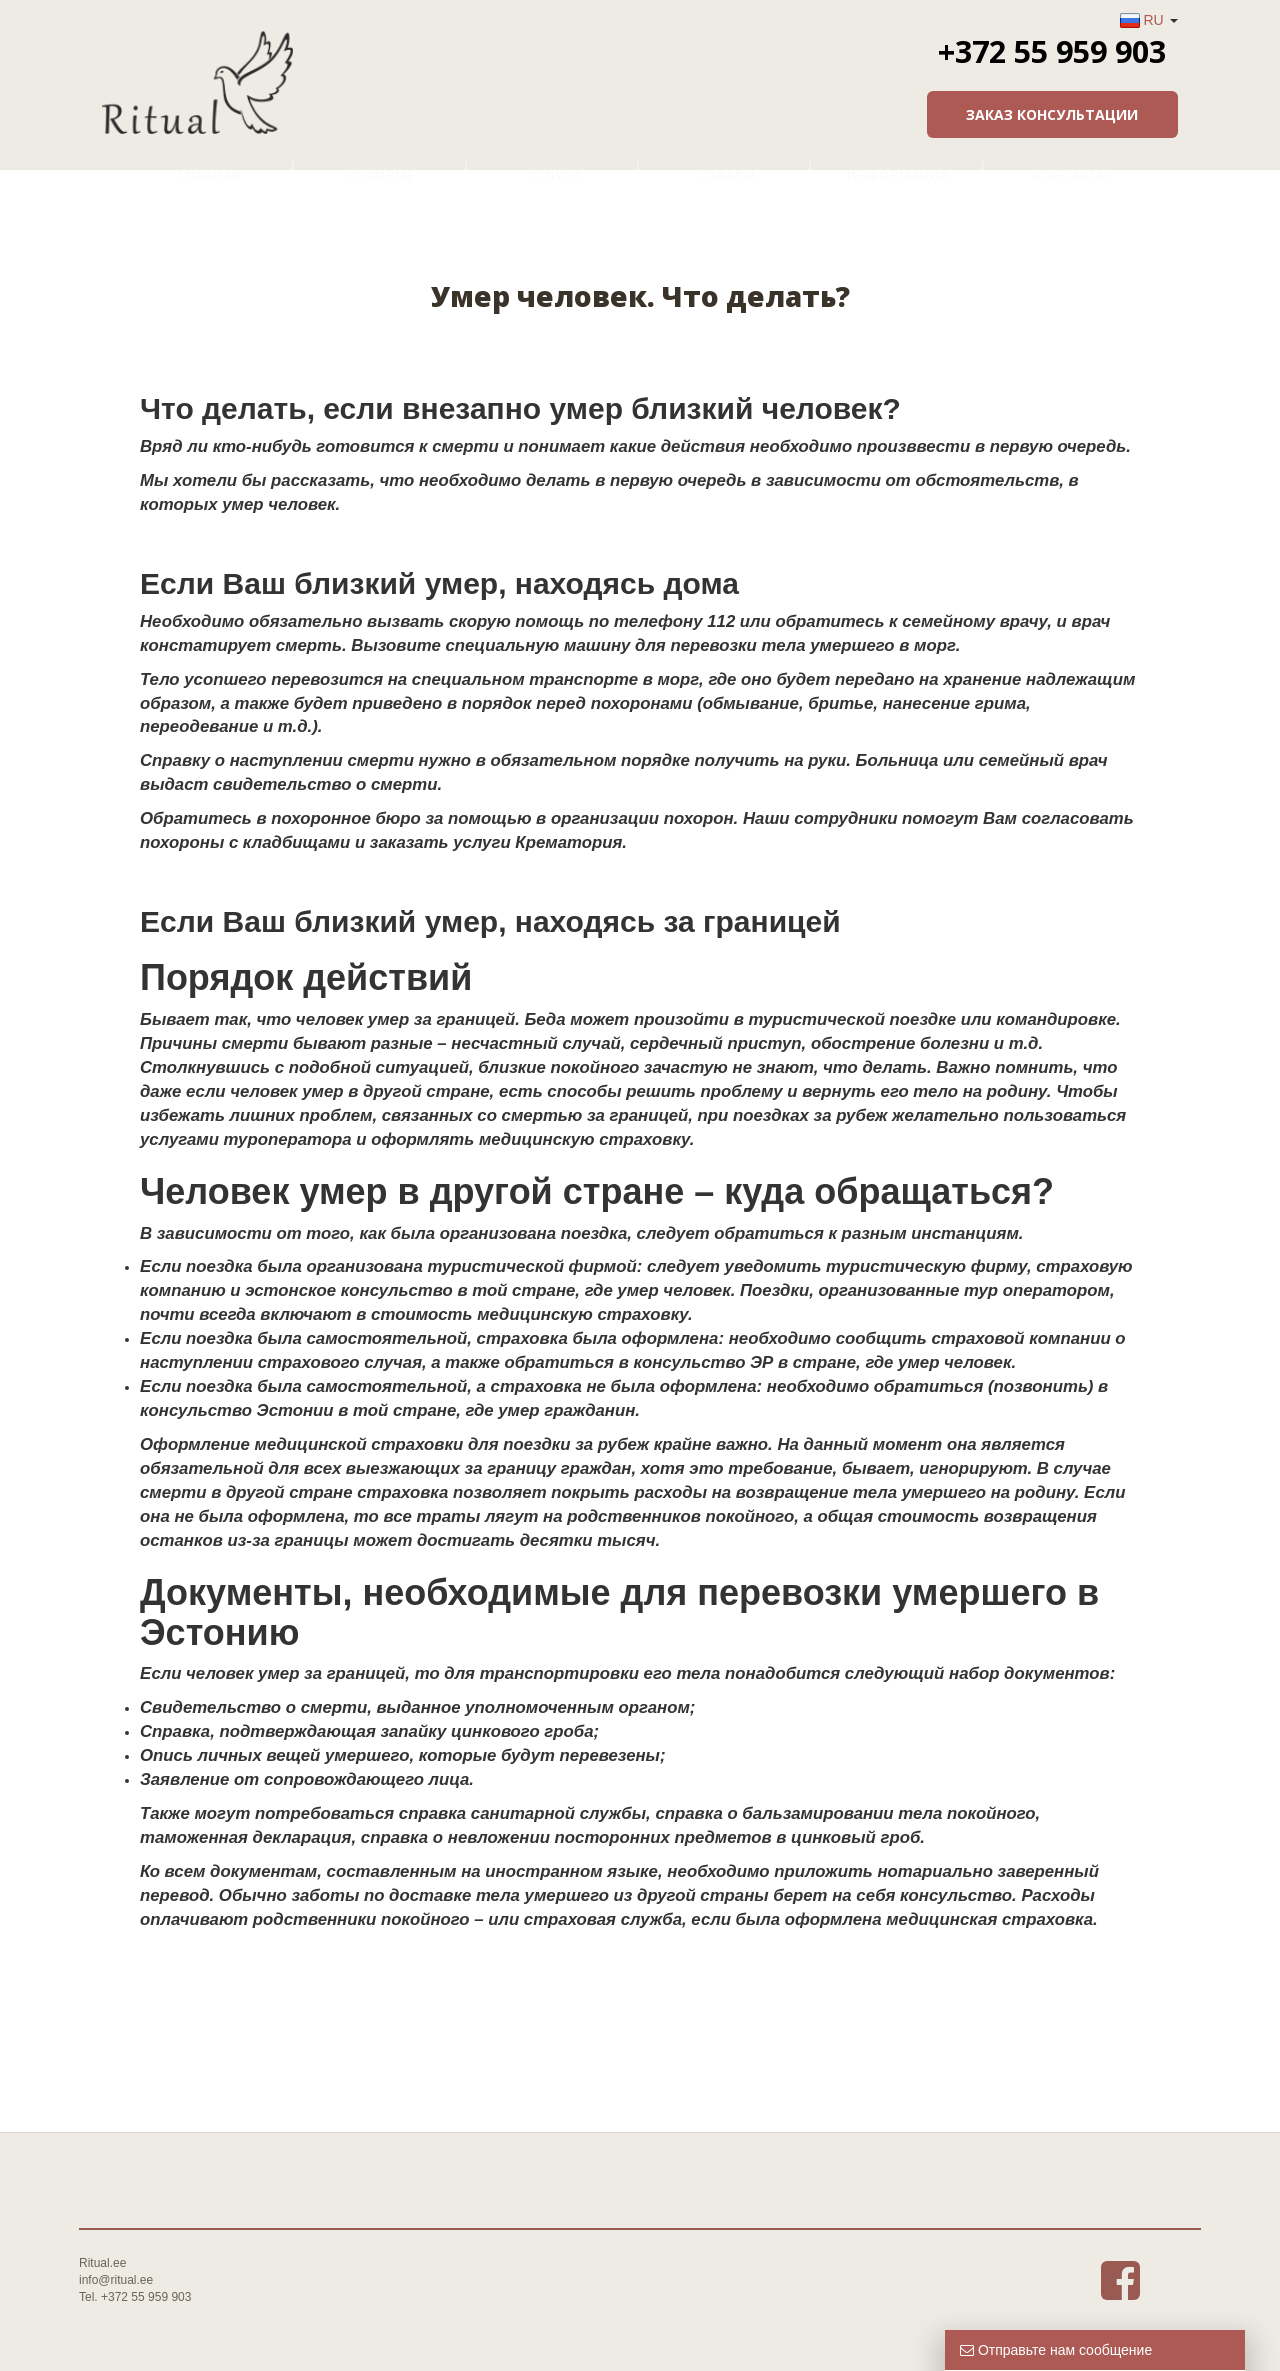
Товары (726, 175)
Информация (898, 175)
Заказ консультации (1052, 114)
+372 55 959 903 (1052, 51)
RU (1153, 20)
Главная (209, 175)
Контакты (1070, 175)
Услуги (554, 175)
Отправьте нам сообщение (1056, 2350)
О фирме (382, 175)
